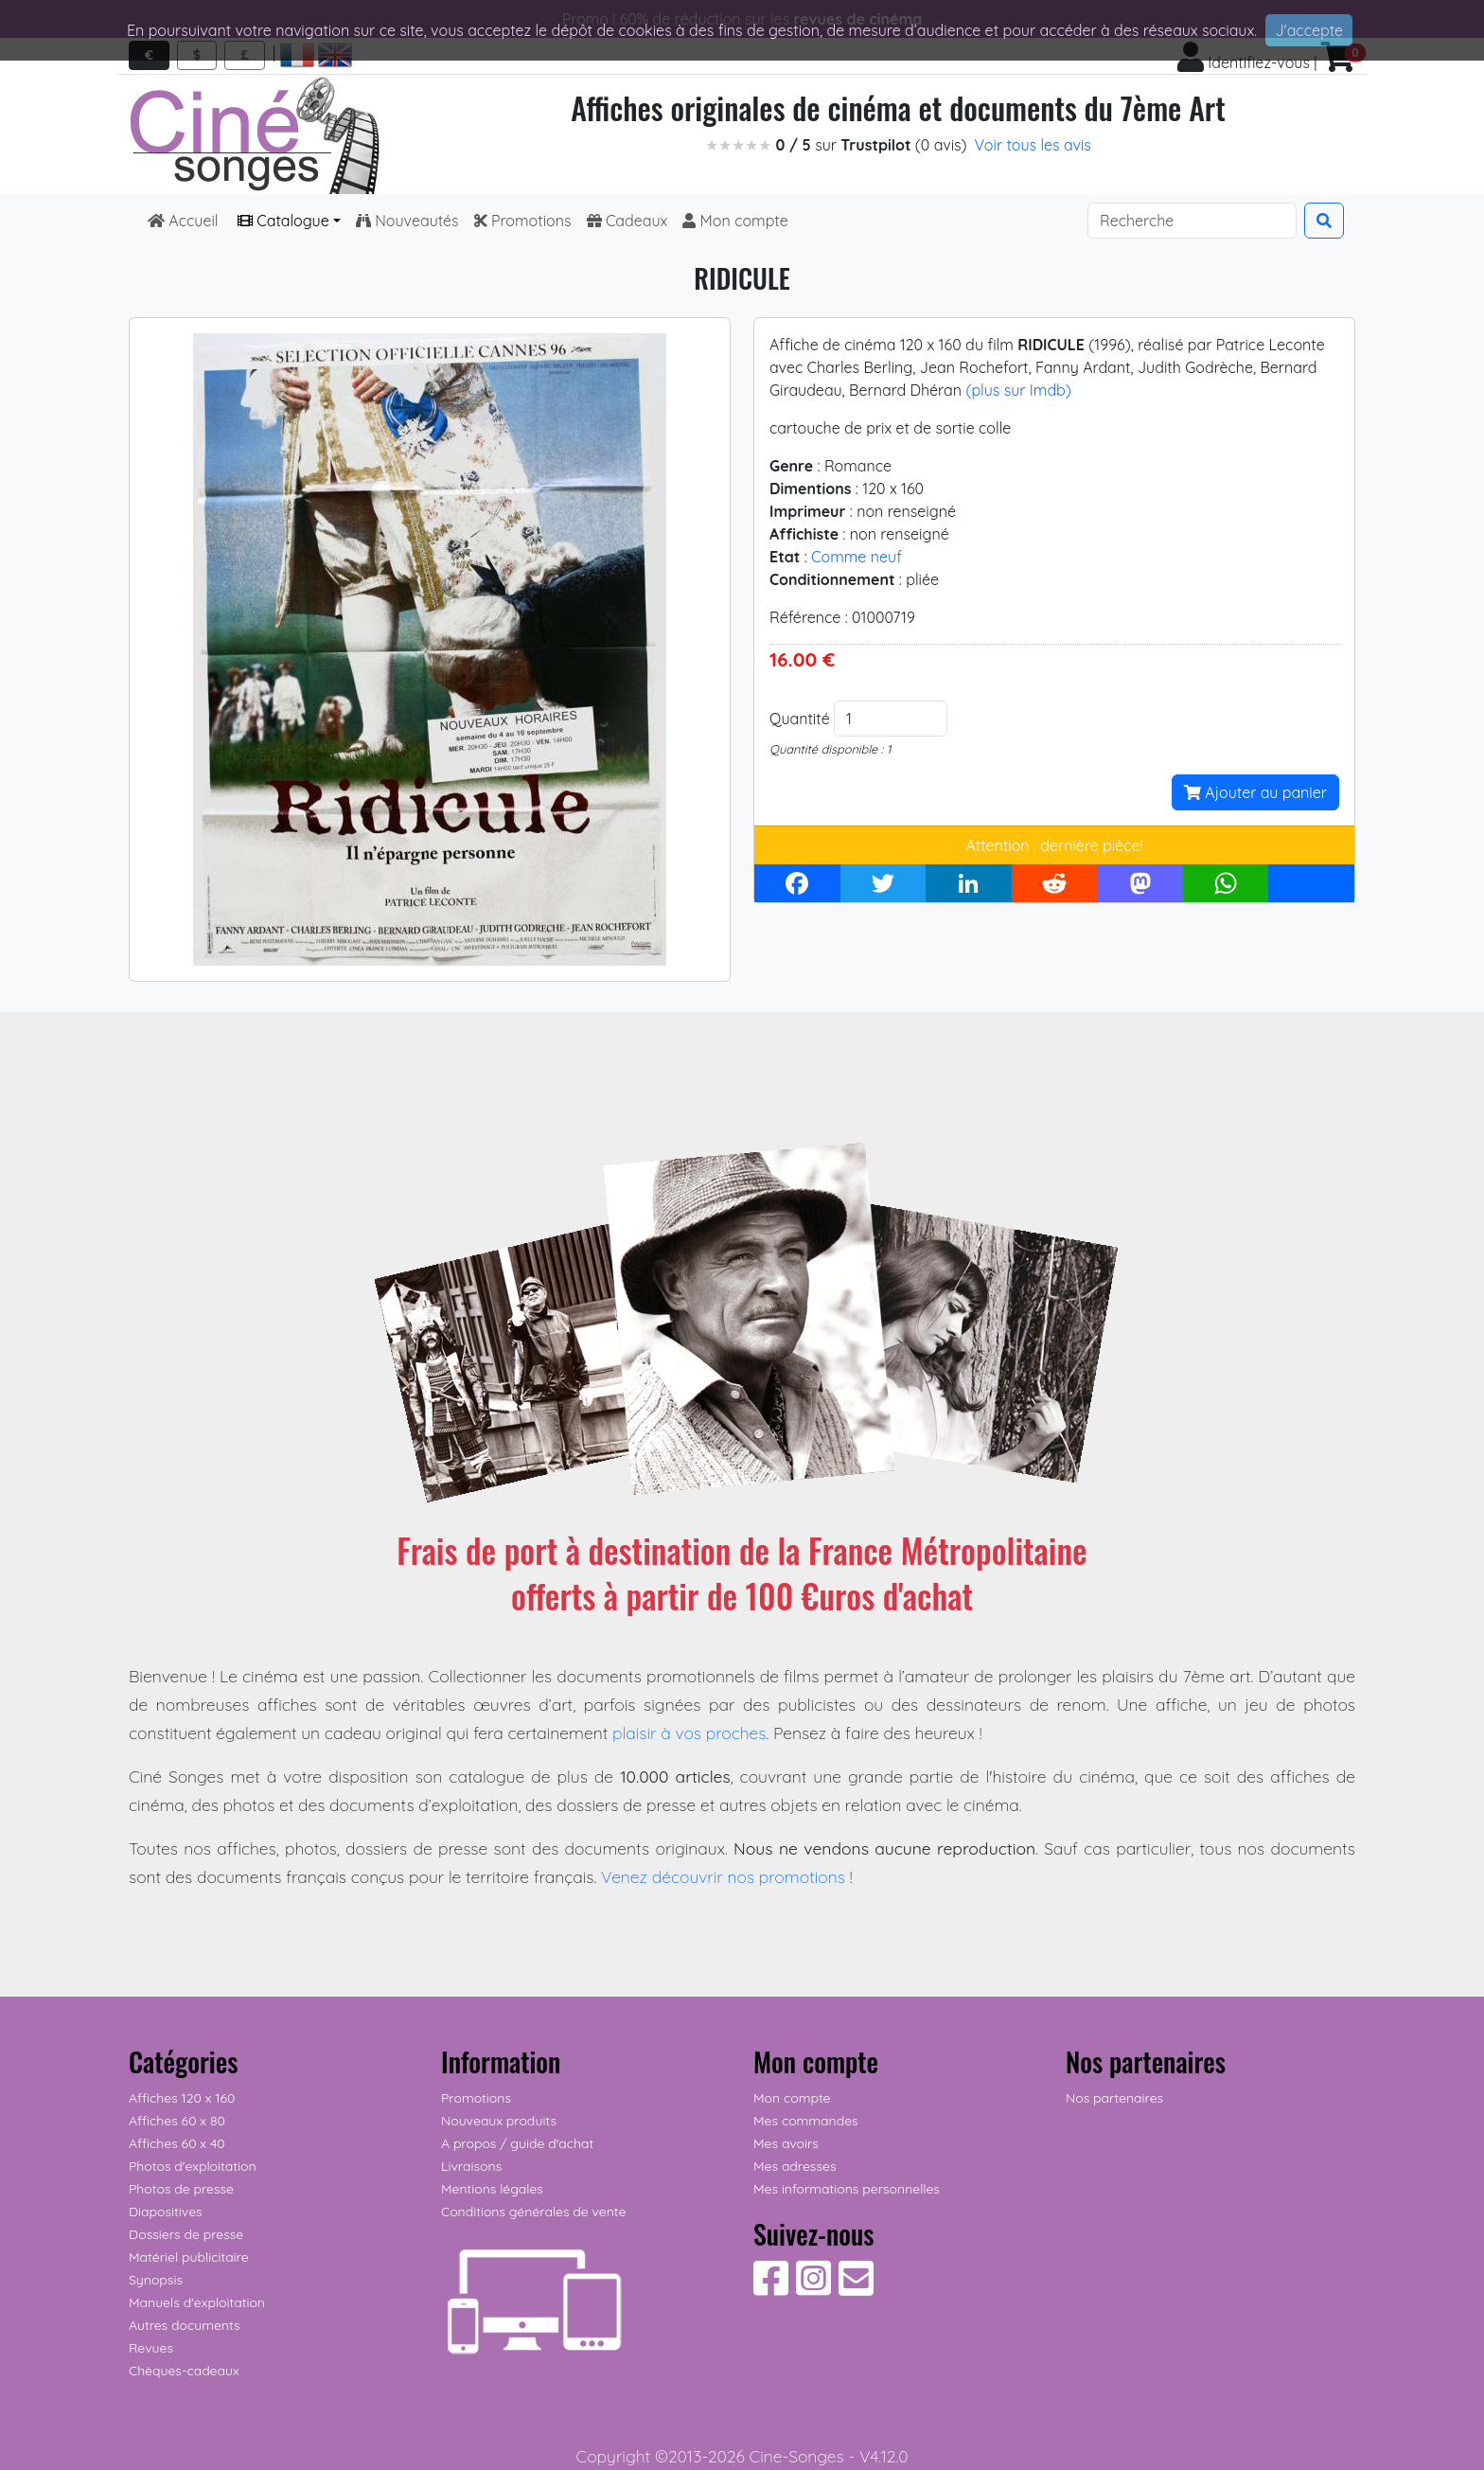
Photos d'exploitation (192, 2166)
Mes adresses (794, 2166)
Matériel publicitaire (189, 2257)
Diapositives (166, 2211)
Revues (151, 2347)
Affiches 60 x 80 (177, 2120)
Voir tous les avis (1033, 144)
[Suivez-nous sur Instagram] (813, 2288)
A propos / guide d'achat (517, 2143)
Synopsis (156, 2279)
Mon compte (735, 220)
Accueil (185, 220)
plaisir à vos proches (689, 1732)
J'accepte (1309, 30)
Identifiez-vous (1243, 62)
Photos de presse (181, 2188)
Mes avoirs (786, 2143)
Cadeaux (627, 220)
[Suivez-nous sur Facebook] (770, 2288)
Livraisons (471, 2166)
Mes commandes (805, 2120)
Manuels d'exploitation (197, 2302)
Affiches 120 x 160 (182, 2097)
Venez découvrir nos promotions (723, 1876)
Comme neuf (856, 556)
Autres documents (184, 2325)
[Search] (1192, 221)
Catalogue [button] (283, 220)
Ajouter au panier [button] (1255, 792)
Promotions (523, 220)
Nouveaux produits (498, 2120)
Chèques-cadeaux (184, 2370)
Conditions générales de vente (533, 2211)
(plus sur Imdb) (1017, 390)
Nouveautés (407, 220)
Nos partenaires (1114, 2097)
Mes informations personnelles (846, 2188)
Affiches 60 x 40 (177, 2143)
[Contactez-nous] (856, 2288)
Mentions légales (492, 2188)
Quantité (799, 718)
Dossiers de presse (186, 2234)
